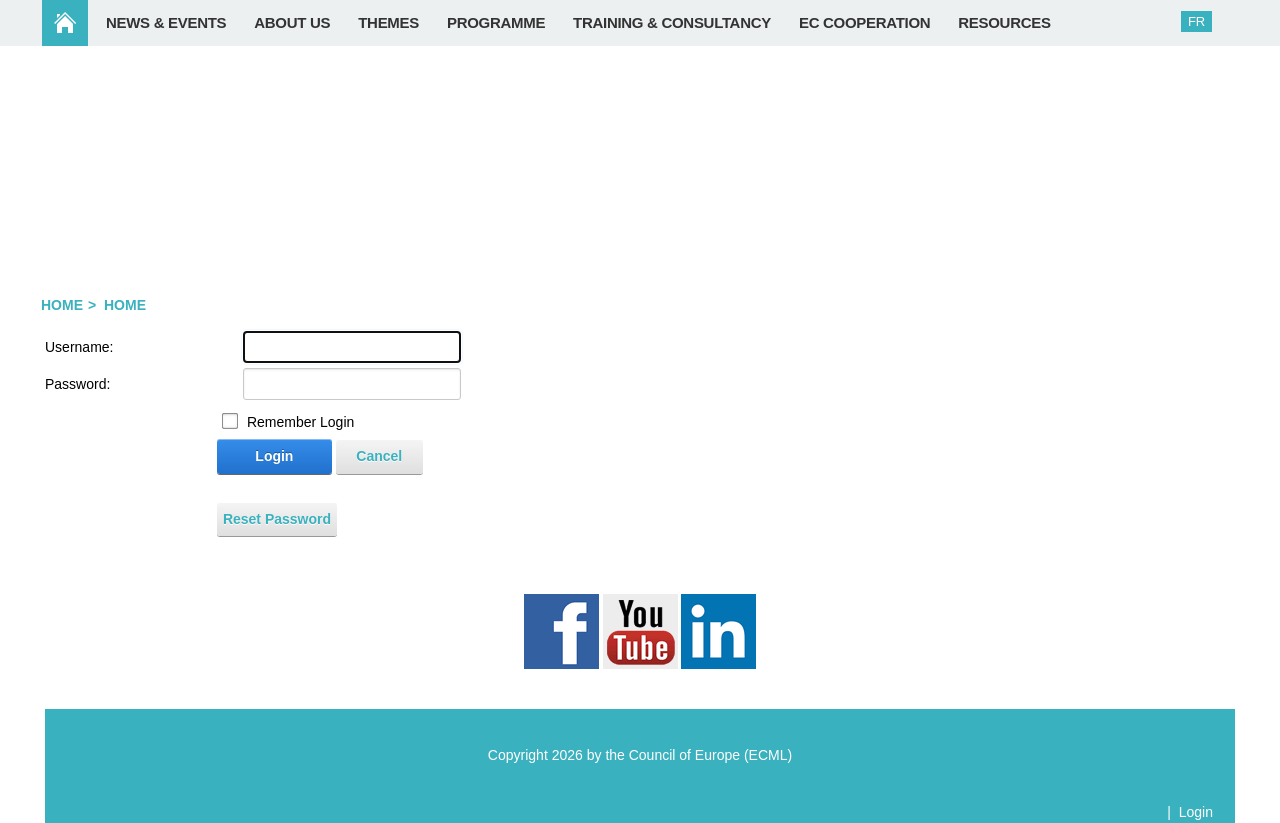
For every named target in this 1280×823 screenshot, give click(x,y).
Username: (79, 347)
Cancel (379, 456)
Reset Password (277, 519)
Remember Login (300, 422)
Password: (77, 384)
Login (274, 456)
